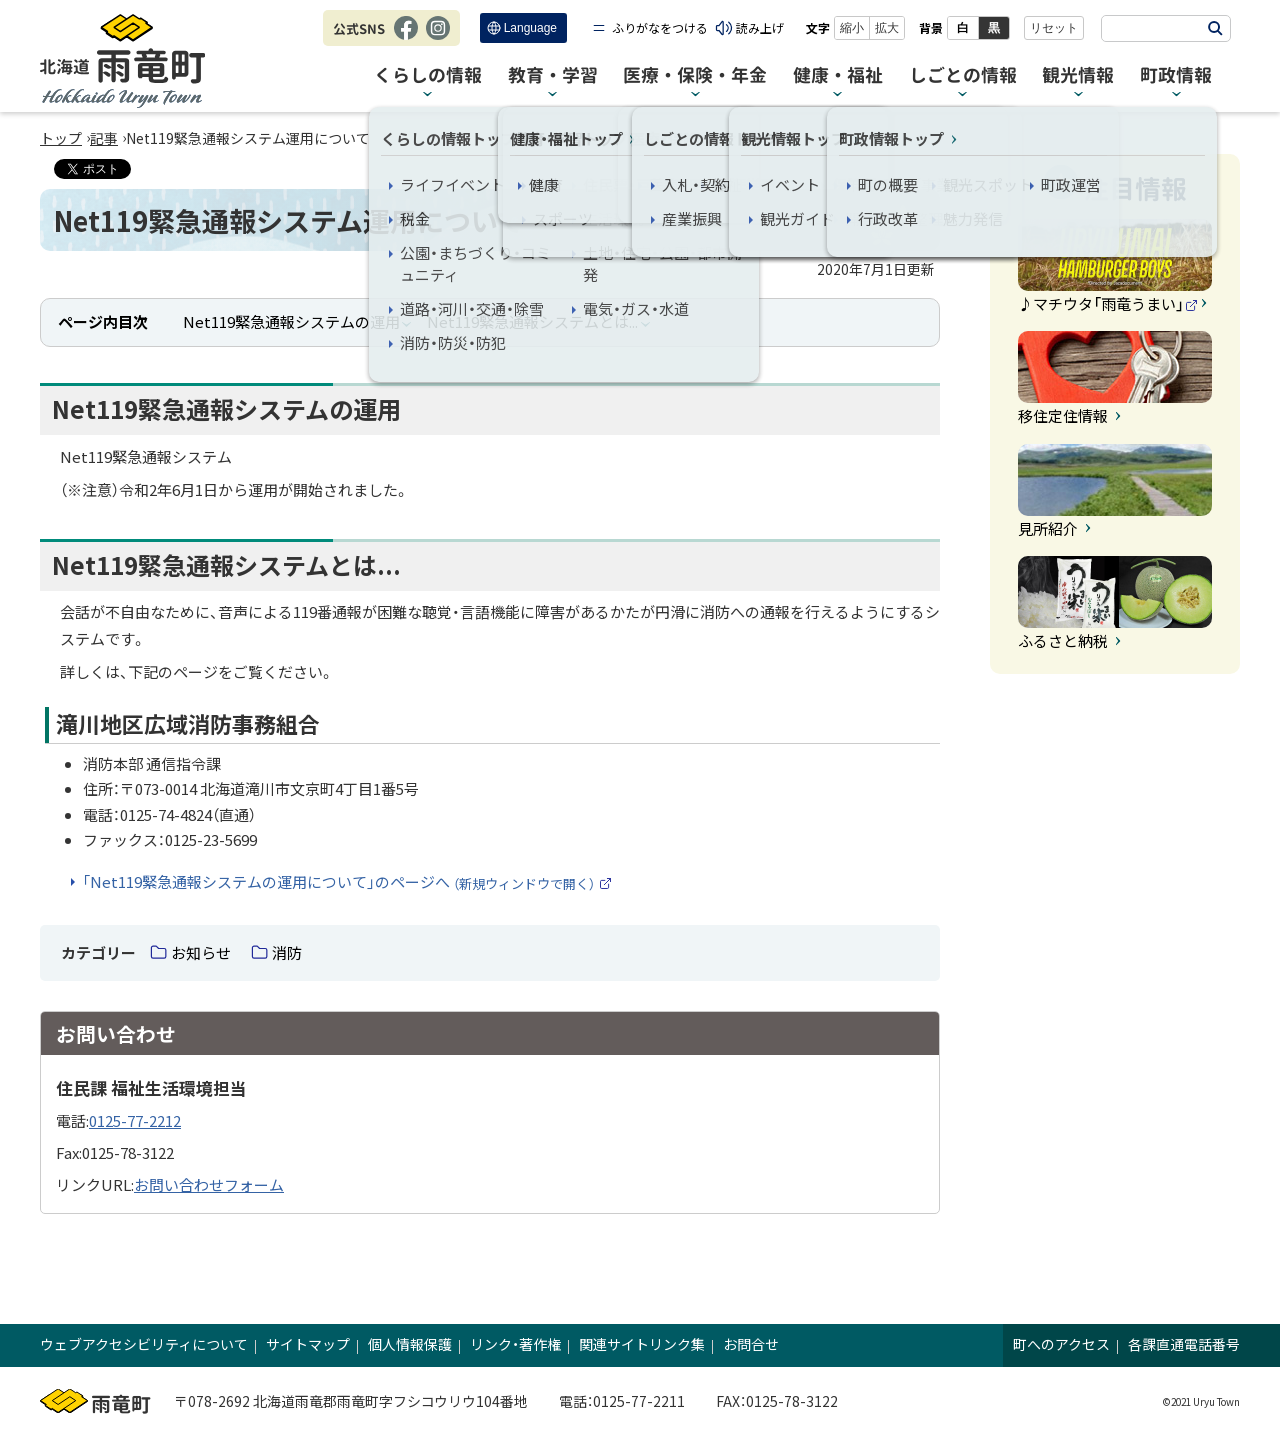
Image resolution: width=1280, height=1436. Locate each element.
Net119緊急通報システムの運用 (291, 321)
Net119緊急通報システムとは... (532, 321)
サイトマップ (308, 1344)
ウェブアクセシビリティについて (144, 1344)
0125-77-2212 (135, 1120)
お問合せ (751, 1344)
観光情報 (1078, 75)
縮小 (852, 28)
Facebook (406, 38)
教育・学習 (553, 75)
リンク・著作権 (515, 1344)
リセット (1054, 28)
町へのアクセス (1061, 1344)
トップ (61, 138)
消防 (287, 952)
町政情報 (1176, 75)
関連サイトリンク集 (642, 1344)
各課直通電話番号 (1184, 1344)
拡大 (887, 28)
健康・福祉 (838, 75)
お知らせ (201, 952)
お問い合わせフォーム (209, 1184)
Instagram (438, 38)
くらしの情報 (428, 75)
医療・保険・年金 (695, 75)
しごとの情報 (963, 75)
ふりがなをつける (660, 27)
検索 (1215, 28)
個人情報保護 (410, 1344)
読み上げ (760, 27)
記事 (104, 138)
